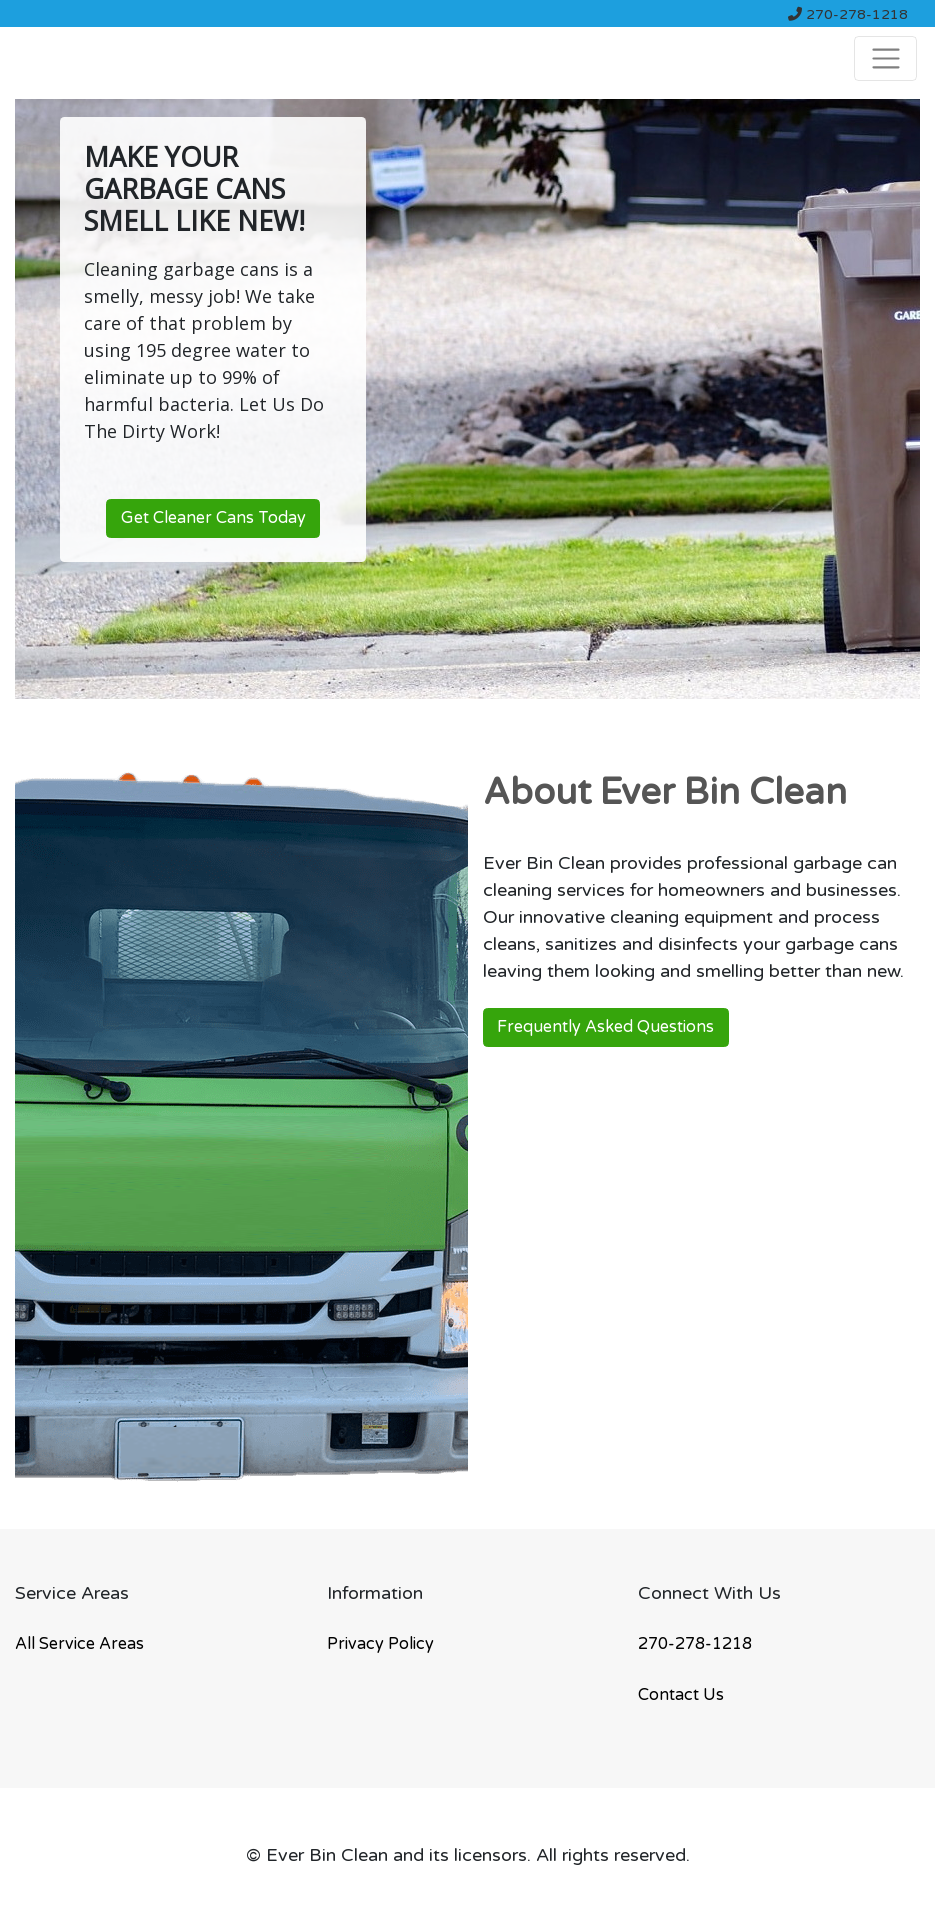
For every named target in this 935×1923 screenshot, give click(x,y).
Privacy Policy (380, 1644)
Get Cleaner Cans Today (213, 518)
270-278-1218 (848, 14)
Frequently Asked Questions (605, 1027)
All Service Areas (79, 1644)
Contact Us (681, 1695)
